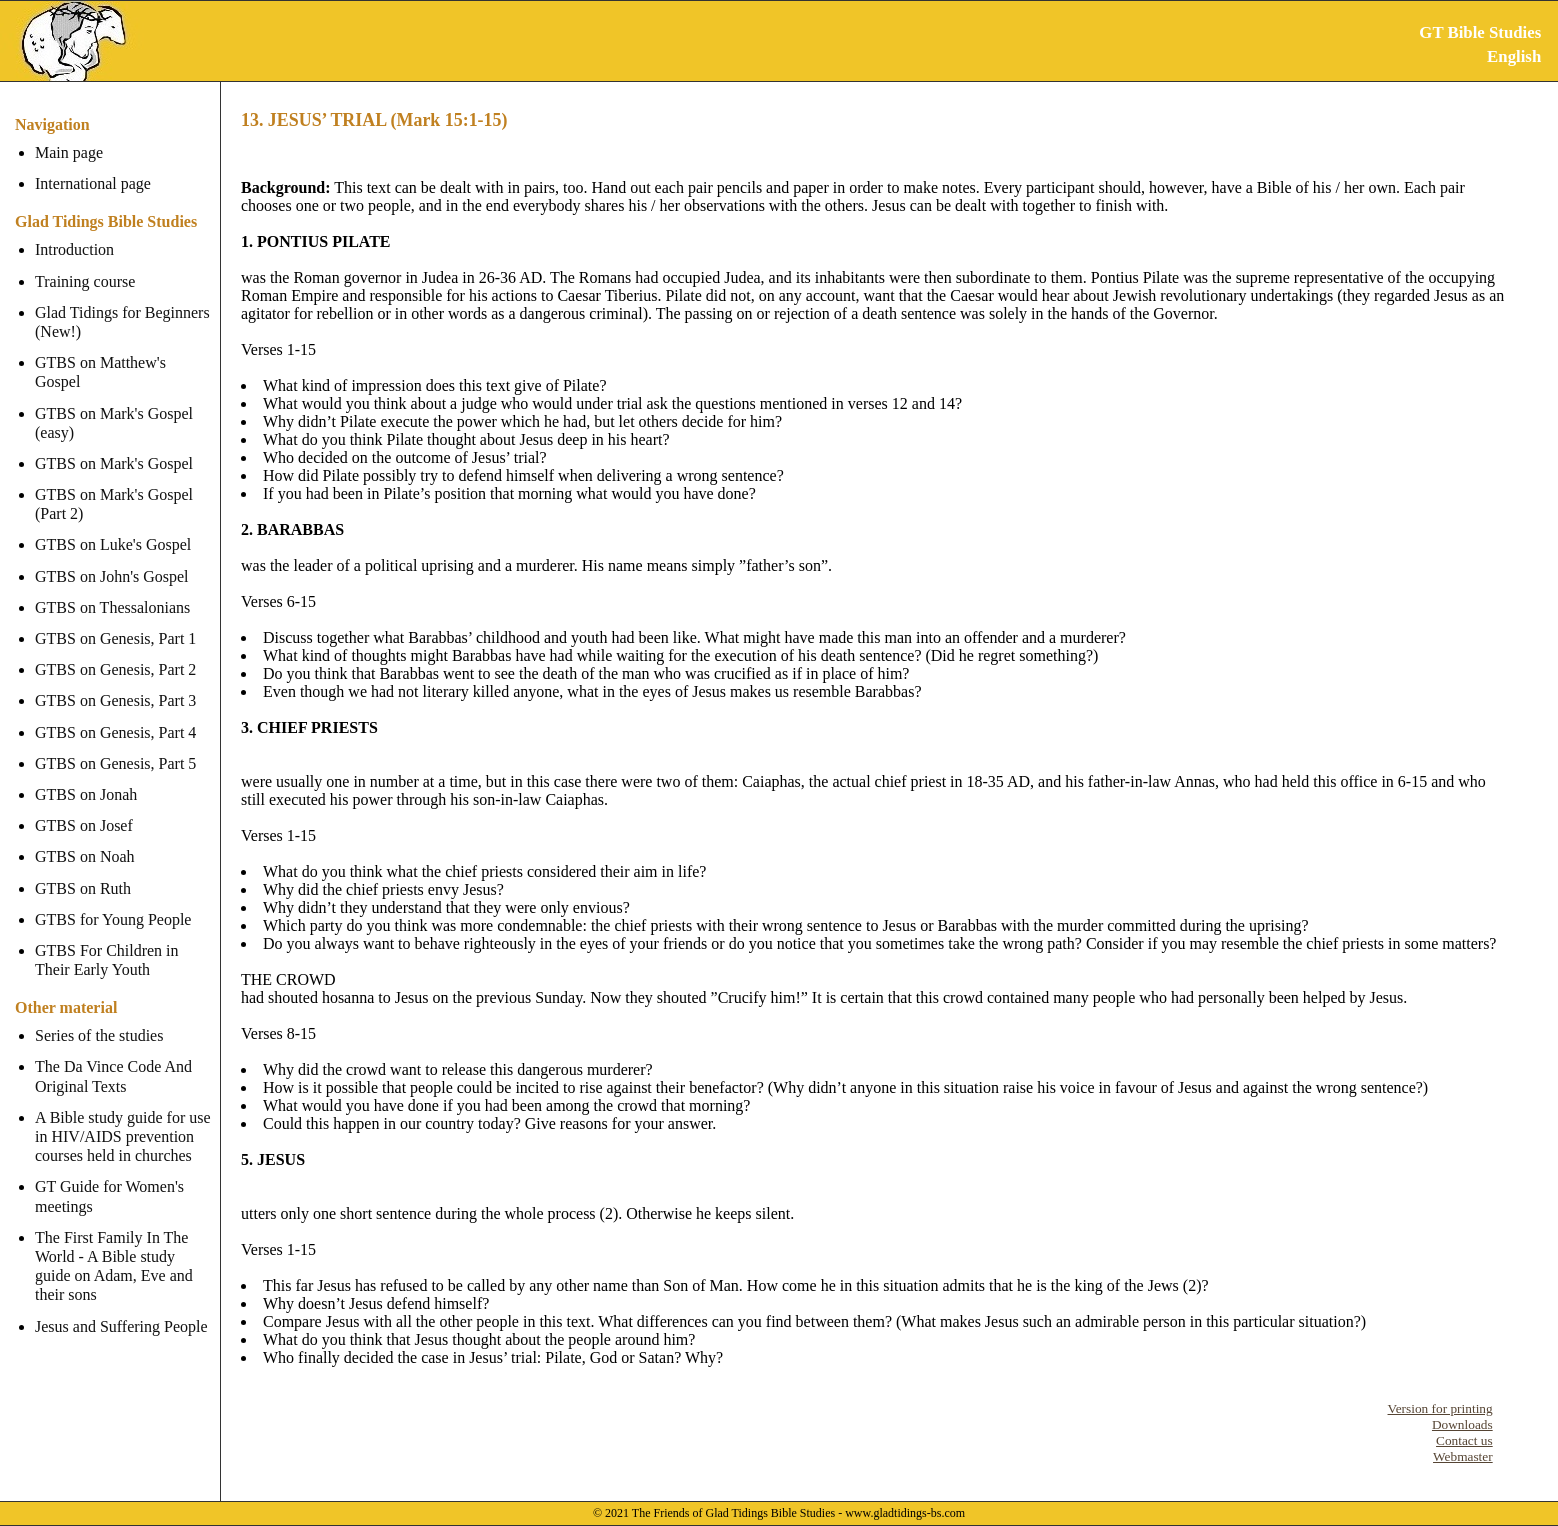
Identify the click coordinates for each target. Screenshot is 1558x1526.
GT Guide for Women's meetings (109, 1177)
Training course (85, 281)
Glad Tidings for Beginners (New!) (122, 322)
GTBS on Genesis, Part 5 (115, 744)
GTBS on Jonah (86, 775)
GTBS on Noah (85, 837)
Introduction (74, 249)
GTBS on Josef (84, 806)
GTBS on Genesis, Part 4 (115, 712)
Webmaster (1463, 1456)
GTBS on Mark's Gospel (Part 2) (114, 485)
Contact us (1464, 1440)
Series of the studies (99, 1016)
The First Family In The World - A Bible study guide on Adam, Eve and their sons (125, 1247)
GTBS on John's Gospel (112, 556)
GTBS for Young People (113, 900)
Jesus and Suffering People (121, 1306)
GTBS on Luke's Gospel (113, 525)
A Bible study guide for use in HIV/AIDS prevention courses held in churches (123, 1117)
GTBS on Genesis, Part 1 (115, 619)
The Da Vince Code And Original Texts (113, 1057)
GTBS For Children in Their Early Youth (107, 941)
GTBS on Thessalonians (112, 588)
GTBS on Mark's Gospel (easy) (114, 403)
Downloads (1462, 1424)
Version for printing (1440, 1408)
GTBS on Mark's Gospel (114, 444)
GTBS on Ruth (83, 868)
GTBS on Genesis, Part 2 (115, 650)
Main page (69, 152)
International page (93, 183)
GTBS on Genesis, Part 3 (115, 681)
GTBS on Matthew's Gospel (125, 362)
